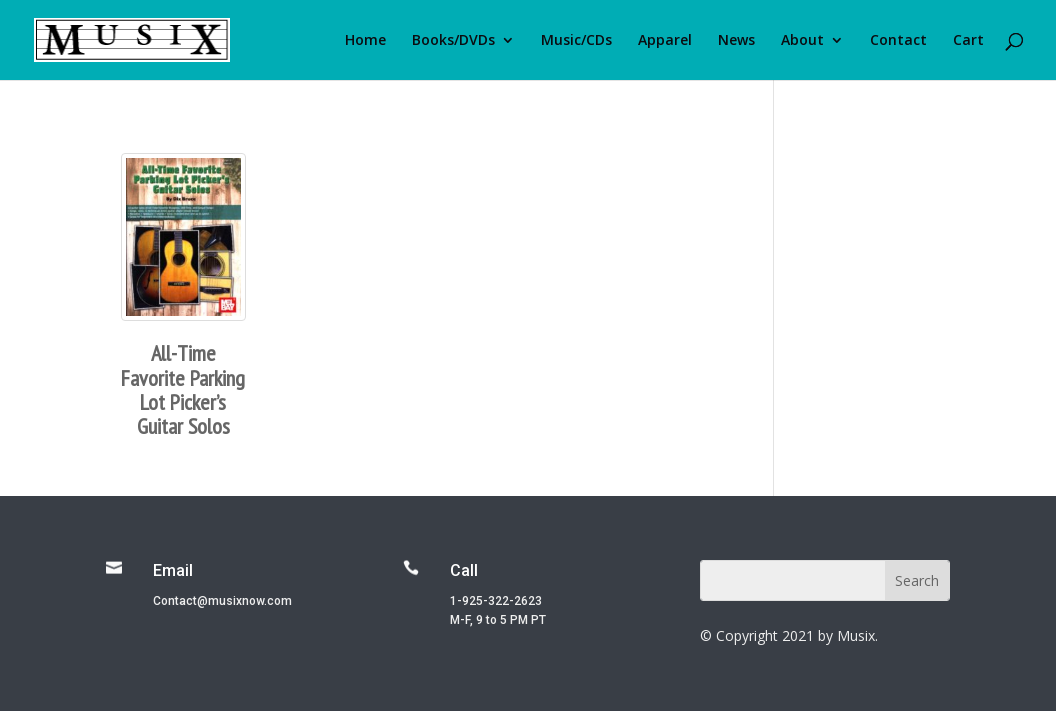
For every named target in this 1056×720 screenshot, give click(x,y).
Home (365, 41)
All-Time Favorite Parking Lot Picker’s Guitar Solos (183, 389)
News (736, 41)
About (802, 41)
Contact (898, 41)
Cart (968, 41)
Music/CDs (576, 41)
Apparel (665, 41)
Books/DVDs (453, 41)
